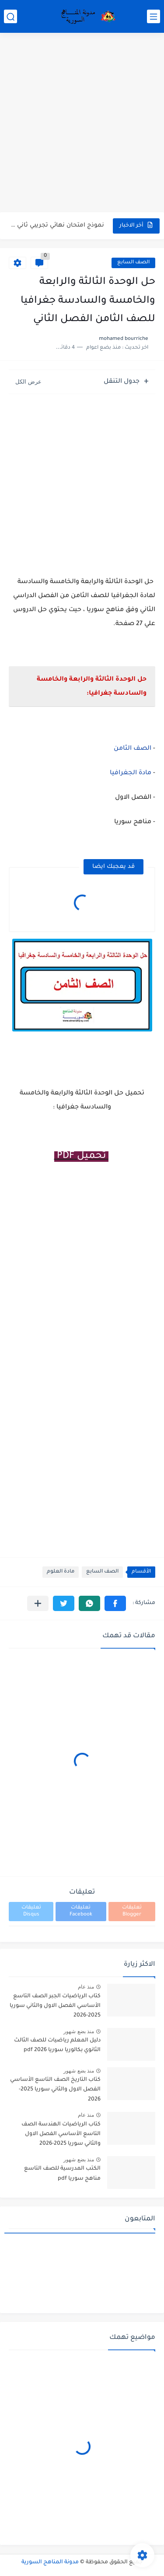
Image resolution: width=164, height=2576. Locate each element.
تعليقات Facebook (81, 1911)
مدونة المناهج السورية (50, 2562)
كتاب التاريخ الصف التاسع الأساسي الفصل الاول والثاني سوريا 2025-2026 (55, 2090)
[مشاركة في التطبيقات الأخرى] (38, 1603)
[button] (115, 1603)
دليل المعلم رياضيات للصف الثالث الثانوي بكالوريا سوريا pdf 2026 (57, 2045)
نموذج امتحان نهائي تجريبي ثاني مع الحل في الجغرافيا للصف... (57, 225)
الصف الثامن (132, 748)
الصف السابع (133, 263)
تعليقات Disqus (31, 1911)
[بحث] (10, 16)
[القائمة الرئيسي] (153, 16)
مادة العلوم (60, 1572)
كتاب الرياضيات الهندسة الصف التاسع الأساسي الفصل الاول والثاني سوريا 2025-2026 (61, 2134)
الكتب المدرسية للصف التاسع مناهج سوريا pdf (62, 2173)
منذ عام (86, 1987)
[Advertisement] (82, 124)
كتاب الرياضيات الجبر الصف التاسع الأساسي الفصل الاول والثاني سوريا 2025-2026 (55, 2006)
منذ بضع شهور (78, 2031)
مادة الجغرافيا (130, 773)
